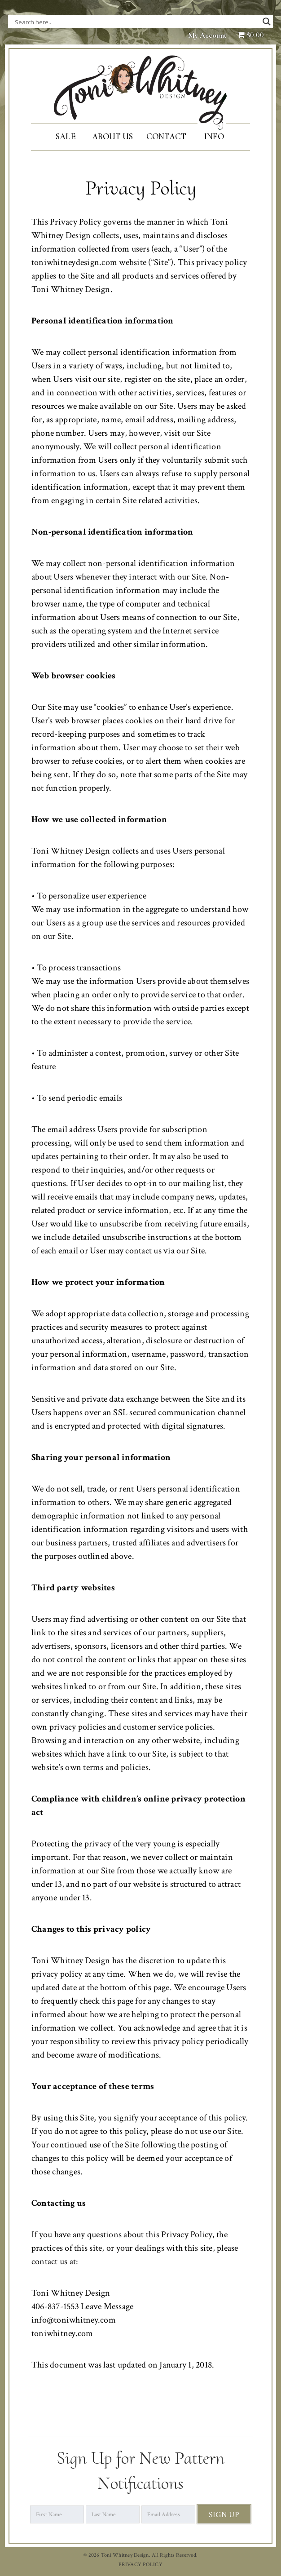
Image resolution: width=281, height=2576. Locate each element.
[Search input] (104, 21)
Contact (166, 136)
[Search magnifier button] (266, 21)
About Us (112, 136)
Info (214, 136)
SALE (65, 136)
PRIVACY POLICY (140, 2564)
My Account (207, 35)
